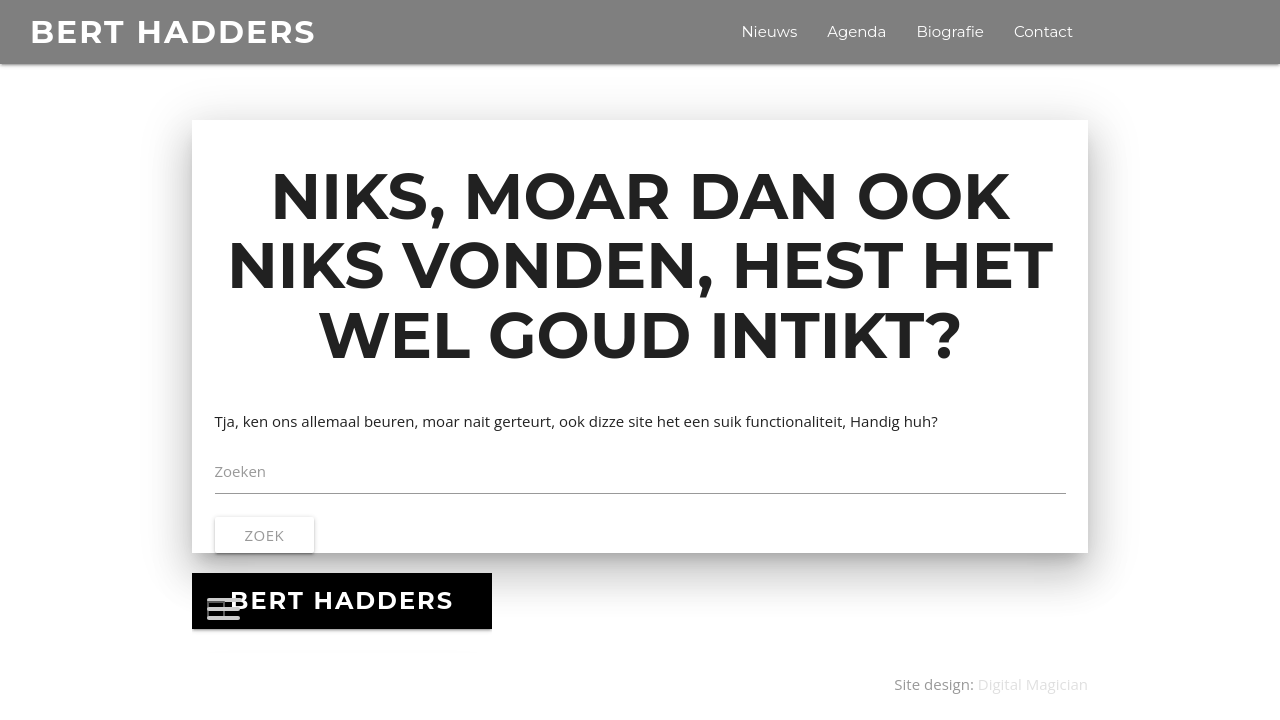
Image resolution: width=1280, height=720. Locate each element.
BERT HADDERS (173, 32)
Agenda (856, 31)
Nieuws (769, 31)
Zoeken (241, 471)
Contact (1043, 31)
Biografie (949, 31)
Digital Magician (1033, 684)
